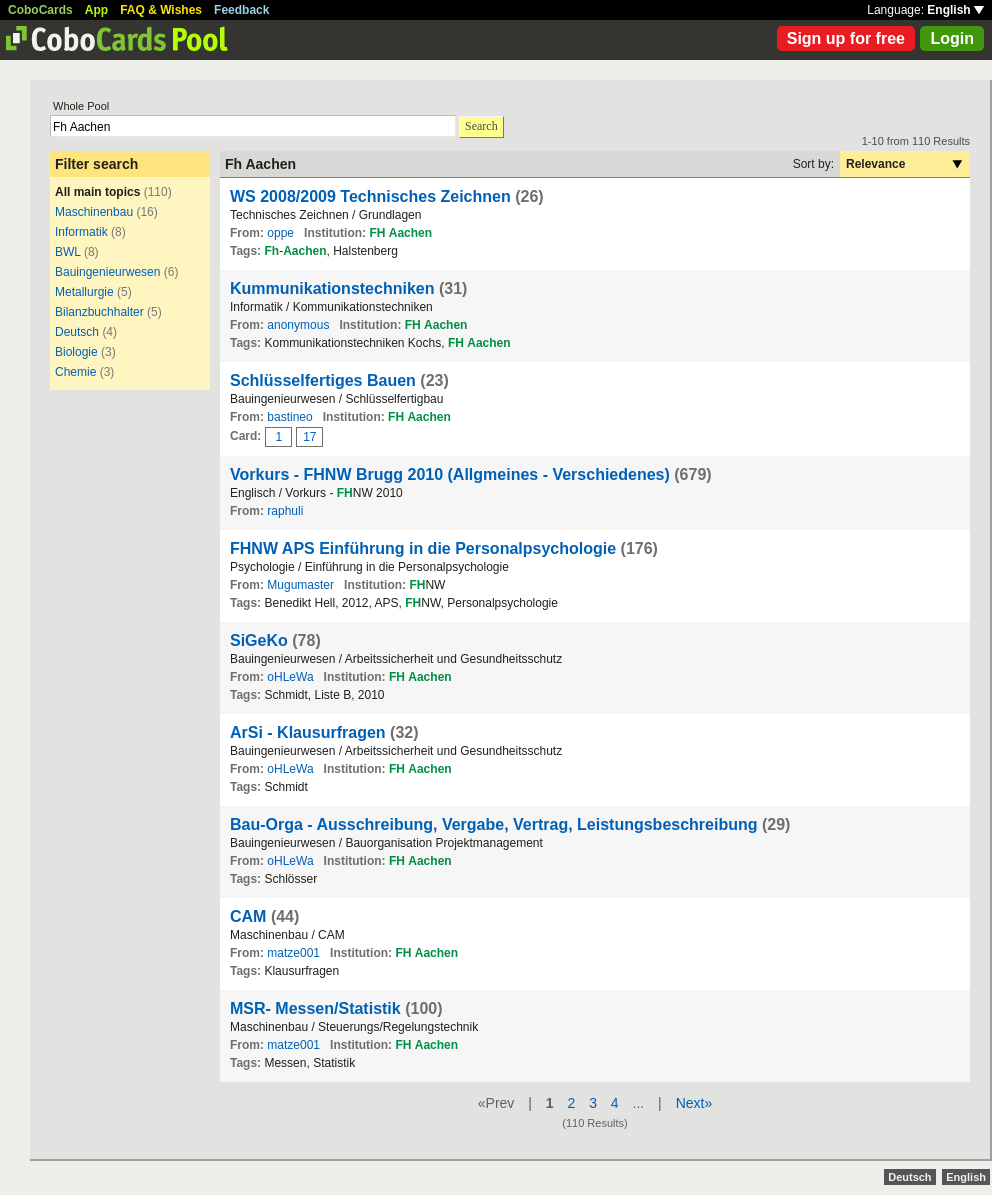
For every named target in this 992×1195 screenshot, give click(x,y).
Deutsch (77, 332)
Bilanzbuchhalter (99, 312)
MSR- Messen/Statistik (315, 1008)
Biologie (76, 352)
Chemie (75, 372)
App (96, 10)
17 (309, 437)
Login (952, 38)
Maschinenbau (94, 212)
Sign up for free (846, 38)
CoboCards (40, 10)
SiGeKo (259, 640)
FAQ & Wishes (161, 10)
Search (481, 126)
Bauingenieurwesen (107, 272)
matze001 (293, 953)
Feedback (241, 10)
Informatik (81, 232)
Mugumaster (300, 585)
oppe (280, 233)
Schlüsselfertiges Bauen (323, 380)
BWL (68, 252)
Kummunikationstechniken (332, 288)
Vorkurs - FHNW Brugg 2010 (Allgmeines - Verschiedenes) (450, 474)
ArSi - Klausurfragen (308, 732)
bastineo (289, 417)
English (955, 10)
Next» (694, 1103)
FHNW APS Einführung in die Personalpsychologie (423, 548)
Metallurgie (84, 292)
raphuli (285, 511)
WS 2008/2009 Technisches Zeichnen (370, 196)
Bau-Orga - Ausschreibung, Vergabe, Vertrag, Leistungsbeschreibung (494, 824)
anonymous (298, 325)
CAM (248, 916)
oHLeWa (290, 677)
